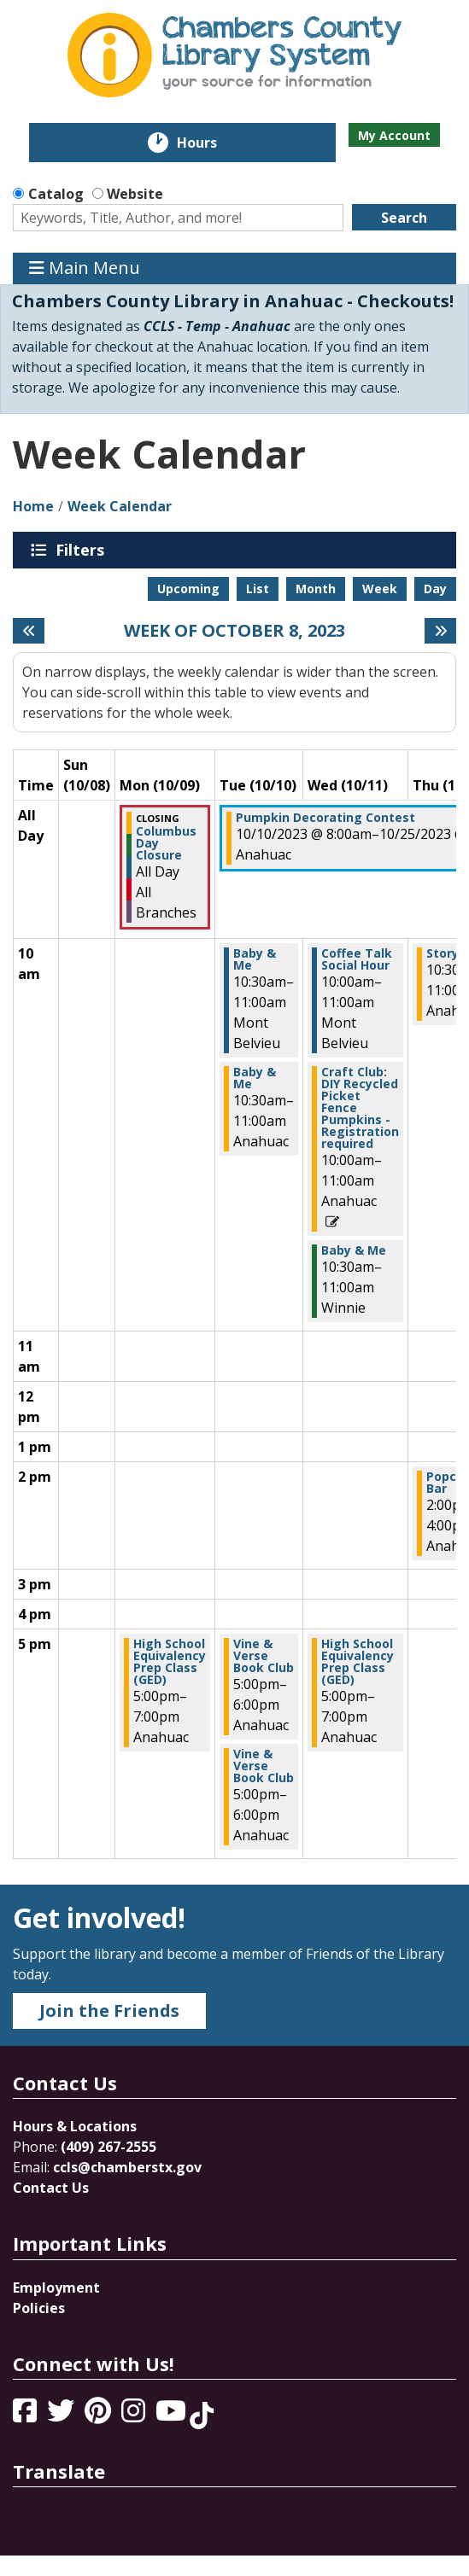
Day (435, 588)
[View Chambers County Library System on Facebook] (26, 2415)
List (257, 588)
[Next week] (440, 631)
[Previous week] (28, 631)
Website (135, 193)
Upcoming (188, 588)
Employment (56, 2287)
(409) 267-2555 (108, 2146)
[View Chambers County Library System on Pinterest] (99, 2415)
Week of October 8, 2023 (234, 631)
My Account (394, 135)
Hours (209, 142)
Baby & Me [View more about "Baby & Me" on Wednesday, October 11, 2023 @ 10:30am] (353, 1250)
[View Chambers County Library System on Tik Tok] (202, 2415)
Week (379, 588)
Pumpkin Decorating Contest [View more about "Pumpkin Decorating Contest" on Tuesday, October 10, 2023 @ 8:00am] (325, 818)
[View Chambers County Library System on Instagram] (135, 2415)
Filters (83, 549)
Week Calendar (119, 506)
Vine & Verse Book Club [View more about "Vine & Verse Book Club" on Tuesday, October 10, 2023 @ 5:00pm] (263, 1656)
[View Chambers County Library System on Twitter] (62, 2415)
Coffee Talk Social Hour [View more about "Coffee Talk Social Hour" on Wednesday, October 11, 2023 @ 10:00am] (356, 959)
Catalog (56, 193)
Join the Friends (109, 2010)
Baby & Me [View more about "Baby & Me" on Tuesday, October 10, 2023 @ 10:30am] (254, 959)
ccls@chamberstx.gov (127, 2167)
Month (316, 588)
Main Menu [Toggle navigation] (84, 268)
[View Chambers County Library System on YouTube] (172, 2415)
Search (404, 217)
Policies (39, 2308)
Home (33, 506)
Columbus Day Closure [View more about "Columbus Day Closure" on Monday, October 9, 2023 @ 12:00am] (166, 843)
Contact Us (51, 2187)
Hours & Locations (75, 2126)
